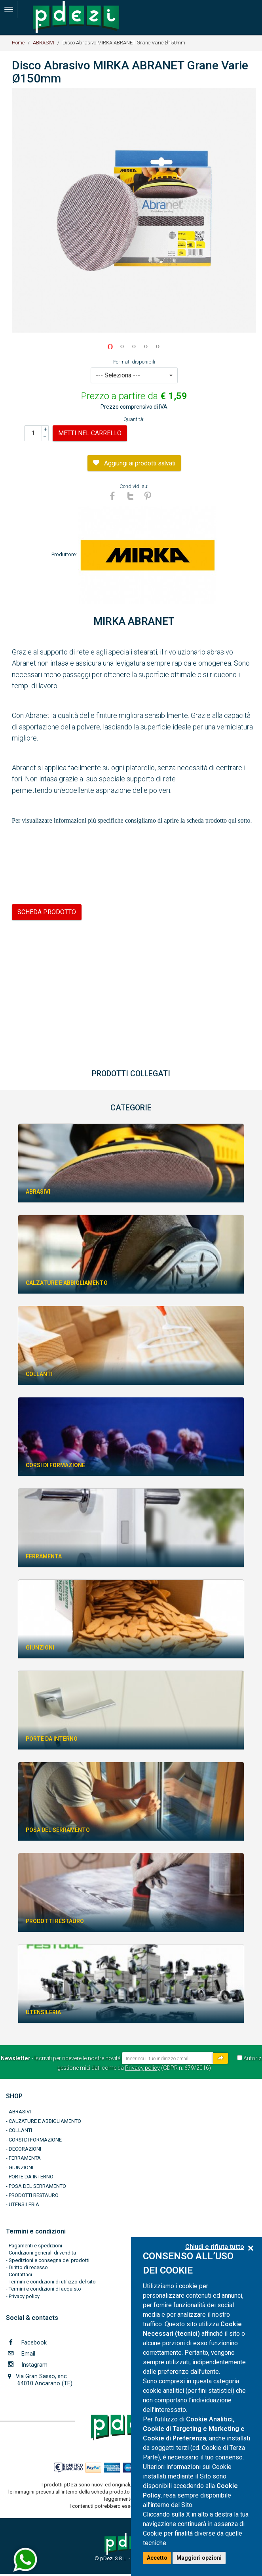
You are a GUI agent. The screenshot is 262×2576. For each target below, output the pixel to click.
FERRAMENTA (25, 2158)
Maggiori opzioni (199, 2558)
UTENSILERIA (24, 2204)
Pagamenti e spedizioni (35, 2246)
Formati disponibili (134, 362)
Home (18, 43)
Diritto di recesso (28, 2267)
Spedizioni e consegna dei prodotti (49, 2260)
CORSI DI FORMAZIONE (35, 2140)
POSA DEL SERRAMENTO (37, 2186)
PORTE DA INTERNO (31, 2177)
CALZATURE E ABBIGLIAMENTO (45, 2121)
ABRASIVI (43, 43)
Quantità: (133, 419)
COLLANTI (20, 2130)
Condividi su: (134, 486)
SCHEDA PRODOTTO (46, 912)
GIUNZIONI (21, 2167)
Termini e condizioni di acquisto (45, 2289)
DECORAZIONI (25, 2149)
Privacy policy (142, 2068)
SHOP (14, 2096)
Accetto (157, 2558)
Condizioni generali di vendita (42, 2253)
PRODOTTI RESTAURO (34, 2195)
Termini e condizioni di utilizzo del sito (52, 2282)
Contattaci (20, 2274)
